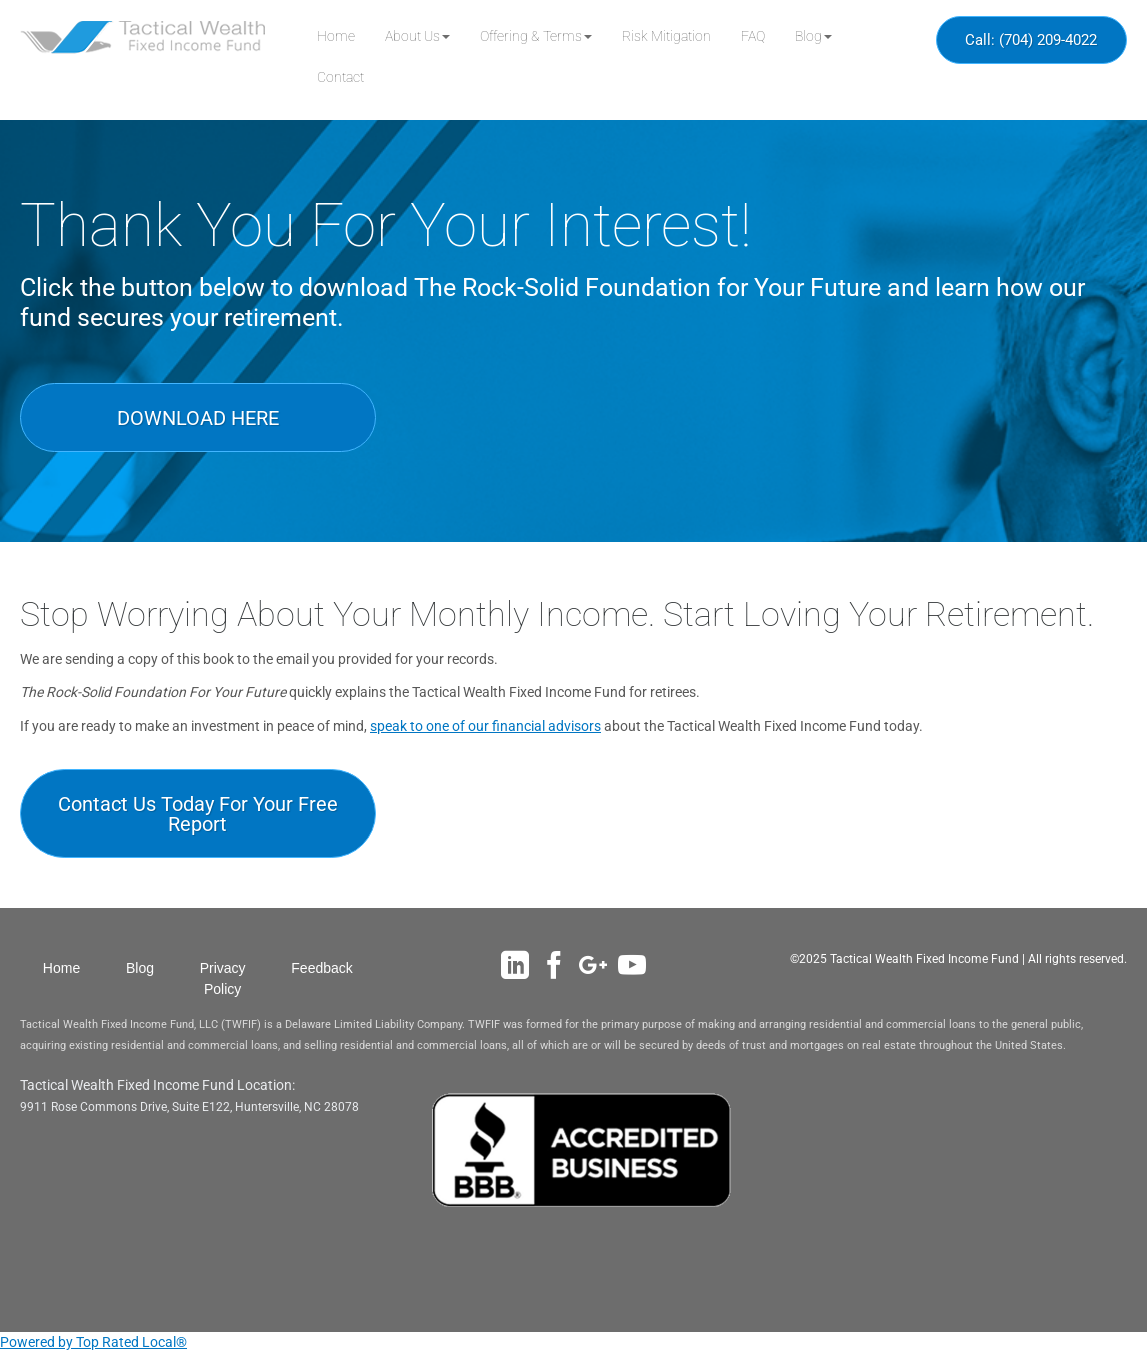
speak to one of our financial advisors (485, 726)
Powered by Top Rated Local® (93, 1342)
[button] (417, 36)
